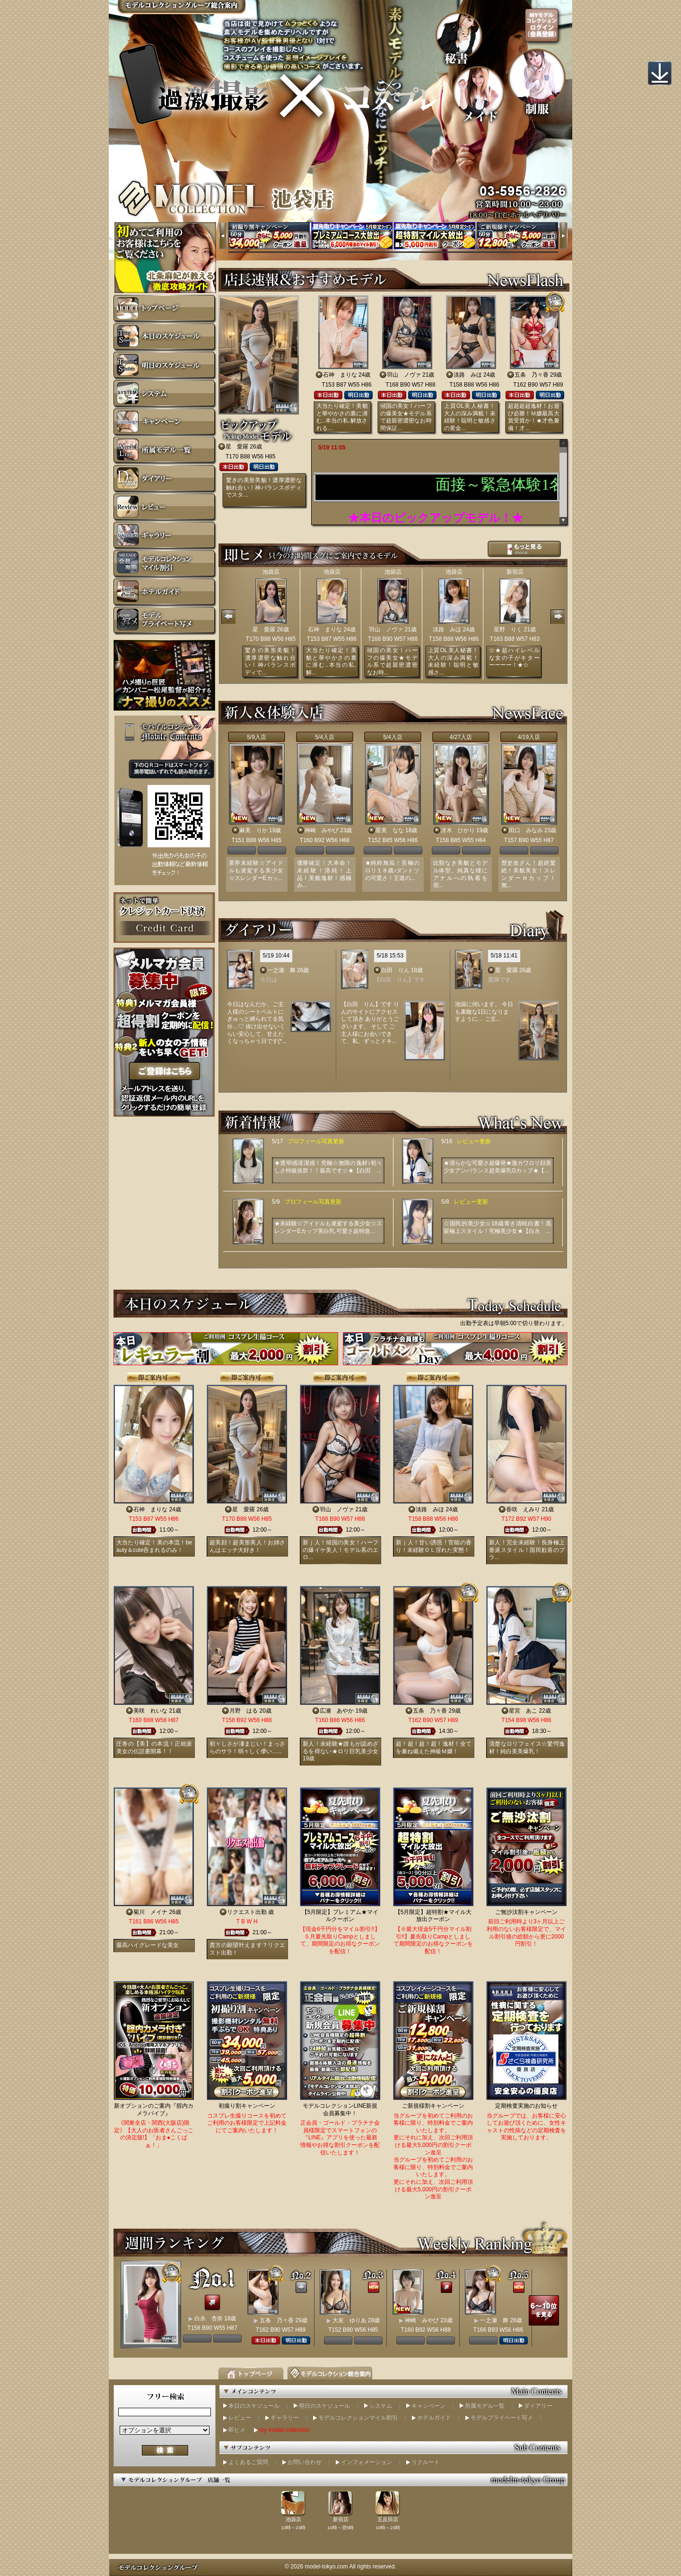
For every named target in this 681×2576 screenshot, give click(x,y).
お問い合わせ (305, 2462)
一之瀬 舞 (281, 970)
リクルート (425, 2462)
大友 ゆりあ (349, 2320)
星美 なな (389, 830)
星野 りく (508, 629)
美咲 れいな (150, 1710)
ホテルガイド (434, 2417)
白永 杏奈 (208, 2318)
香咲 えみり (523, 1509)
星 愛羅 (237, 446)
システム (380, 2406)
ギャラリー (285, 2417)
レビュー (239, 2417)
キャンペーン (428, 2406)
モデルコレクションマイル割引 (358, 2417)
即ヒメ (236, 2430)
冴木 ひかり (458, 830)
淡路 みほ (468, 374)
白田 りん (395, 970)
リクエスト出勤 (247, 1912)
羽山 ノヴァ (404, 374)
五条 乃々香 (532, 374)
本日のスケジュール (253, 2406)
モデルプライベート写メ (502, 2417)
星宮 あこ (523, 1710)
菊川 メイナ (150, 1912)
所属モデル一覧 (485, 2406)
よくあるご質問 (248, 2462)
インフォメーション (366, 2462)
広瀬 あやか (337, 1710)
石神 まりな (340, 374)
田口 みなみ (526, 830)
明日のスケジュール (324, 2406)
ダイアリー (538, 2406)
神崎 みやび (322, 830)
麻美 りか (253, 830)
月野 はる (243, 1710)
